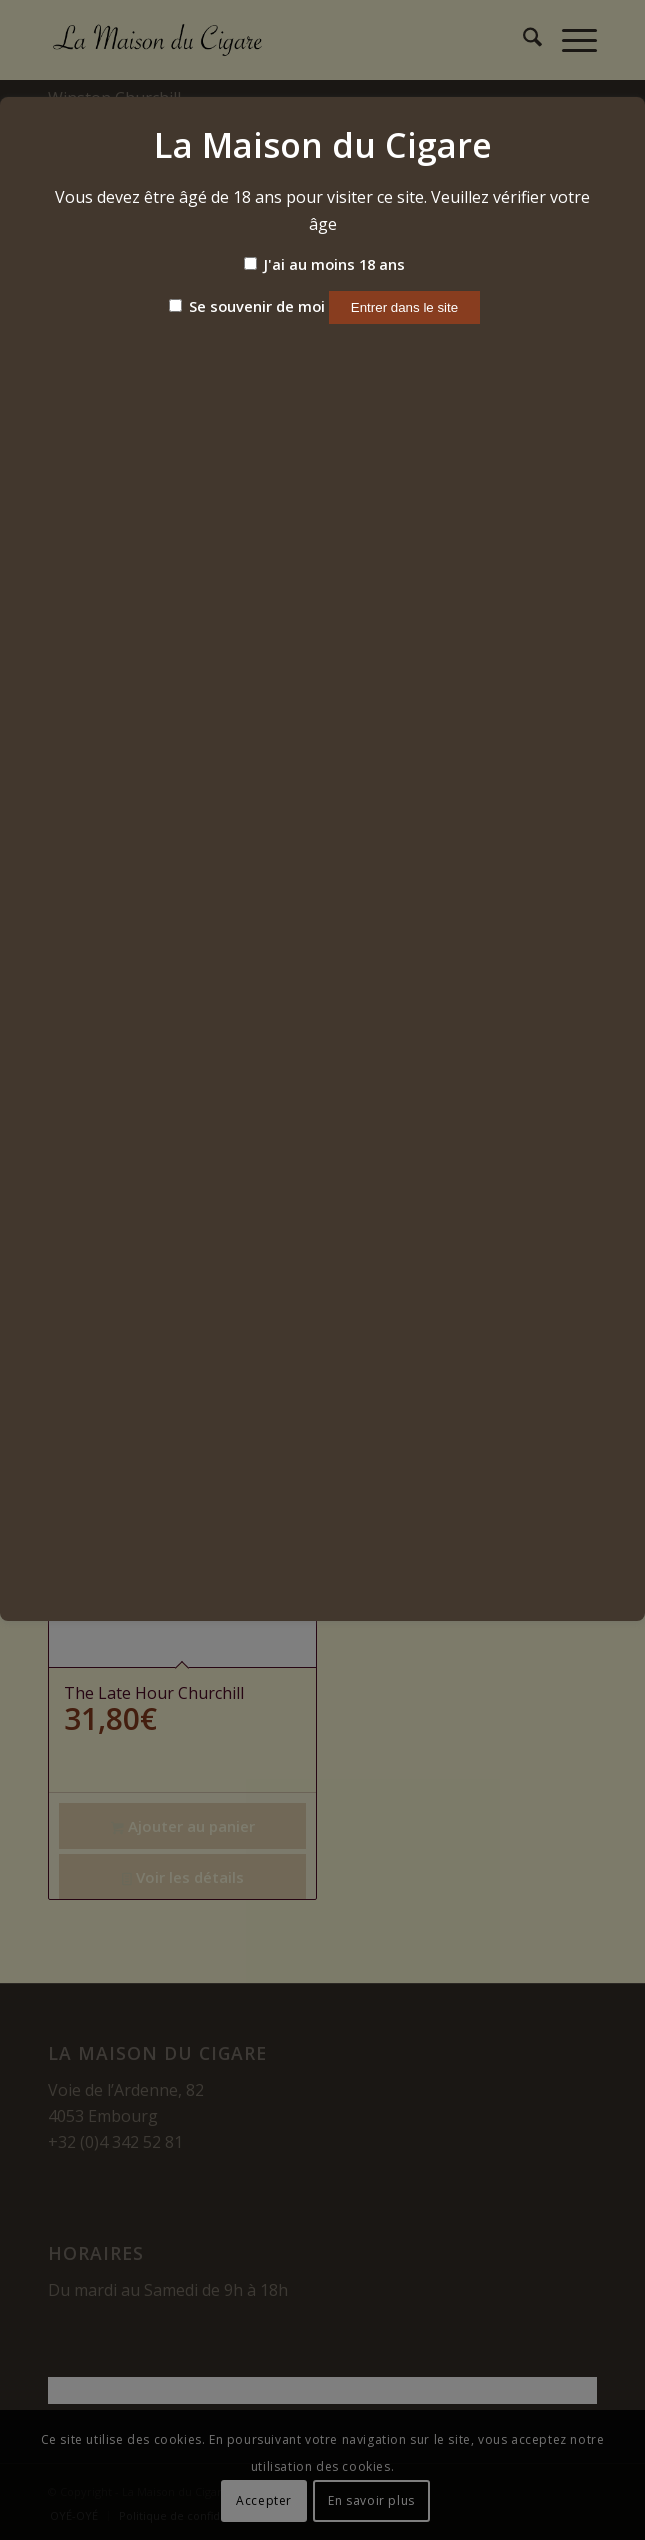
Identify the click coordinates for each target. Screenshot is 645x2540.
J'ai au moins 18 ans (324, 264)
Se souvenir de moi (247, 306)
